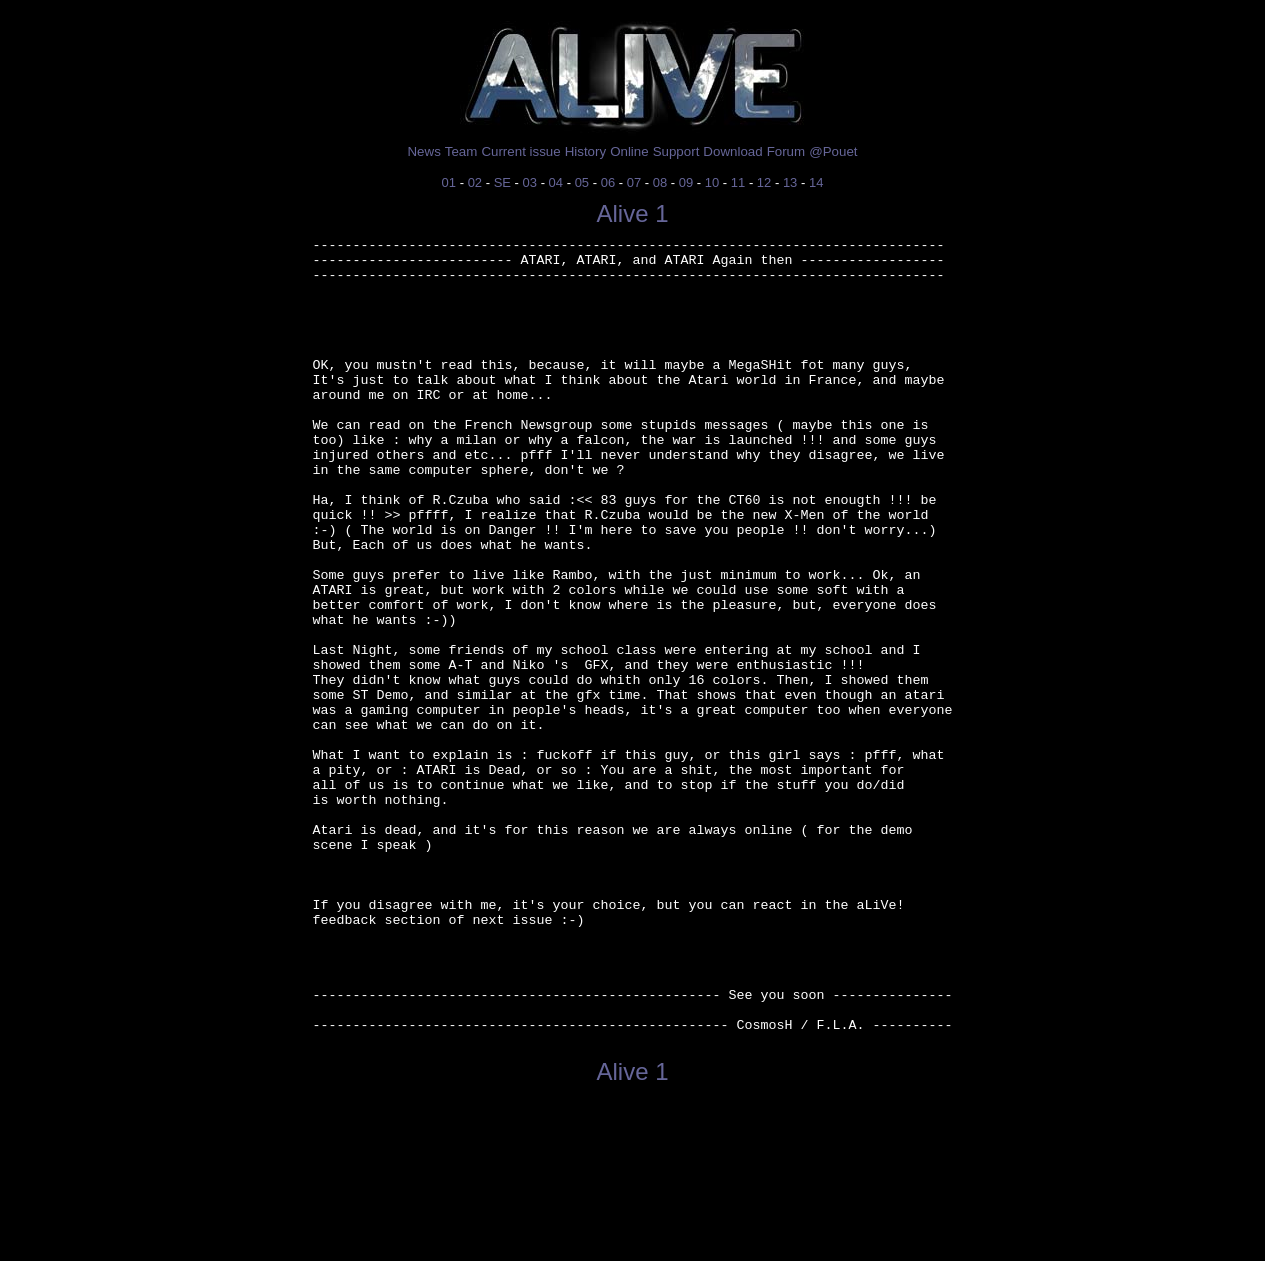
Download (732, 151)
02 (475, 182)
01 (449, 182)
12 (764, 182)
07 (634, 182)
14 (816, 182)
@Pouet (833, 151)
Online (629, 151)
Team (461, 151)
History (585, 151)
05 (582, 182)
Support (676, 151)
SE (502, 182)
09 (686, 182)
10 (712, 182)
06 (608, 182)
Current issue (520, 151)
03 (530, 182)
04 (556, 182)
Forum (786, 151)
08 (660, 182)
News (423, 151)
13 (790, 182)
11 (738, 182)
